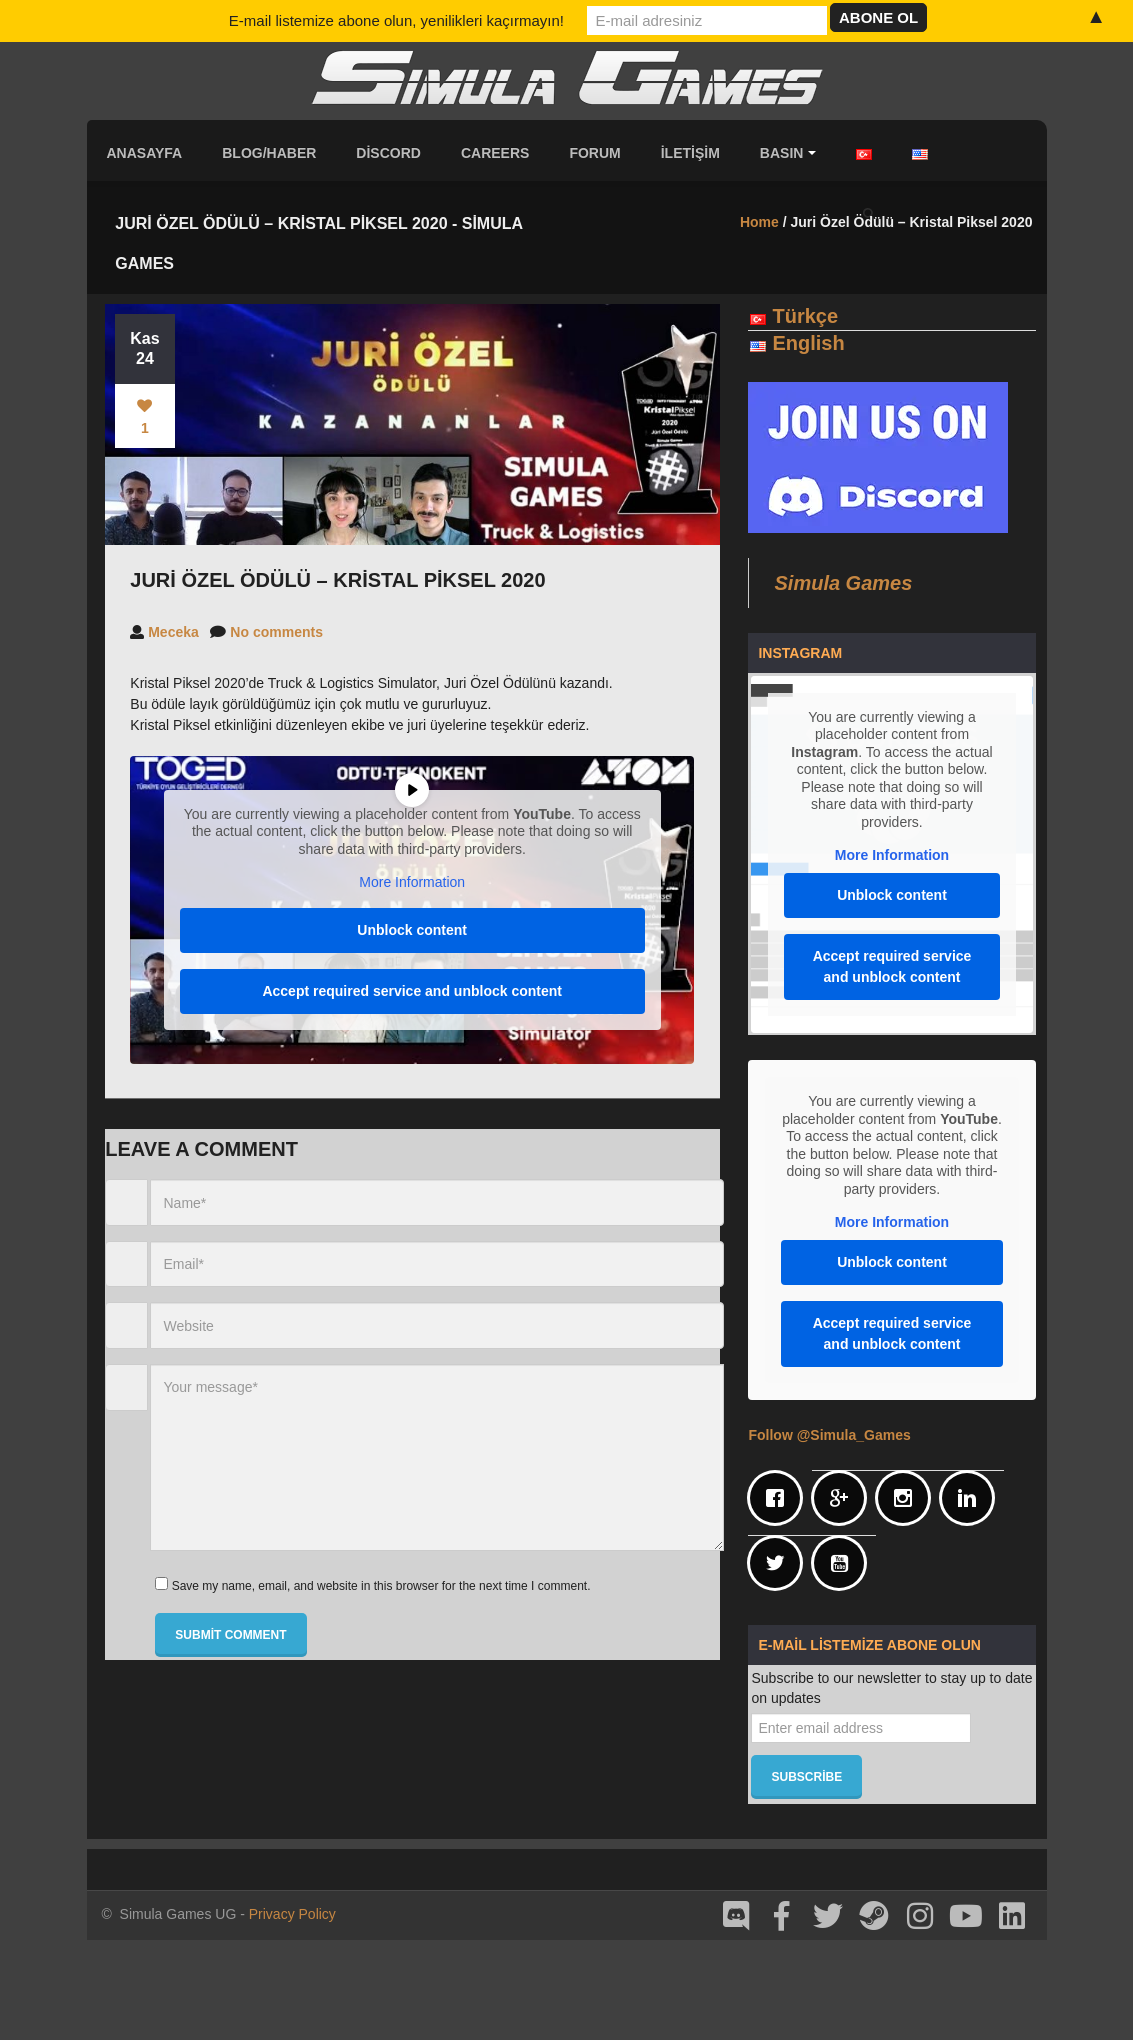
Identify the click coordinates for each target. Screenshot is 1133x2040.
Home (759, 222)
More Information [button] (413, 882)
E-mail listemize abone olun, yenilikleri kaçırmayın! (396, 20)
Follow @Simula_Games (829, 1435)
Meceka (173, 632)
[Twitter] (780, 1563)
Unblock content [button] (413, 930)
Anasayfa (145, 153)
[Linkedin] (972, 1498)
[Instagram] (908, 1498)
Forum (594, 153)
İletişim (690, 153)
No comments (276, 632)
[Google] (844, 1498)
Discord (388, 153)
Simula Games (843, 583)
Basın (788, 153)
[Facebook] (780, 1498)
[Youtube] (844, 1563)
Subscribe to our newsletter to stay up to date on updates (891, 1688)
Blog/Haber (269, 153)
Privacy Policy (292, 1914)
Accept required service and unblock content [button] (413, 991)
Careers (495, 153)
